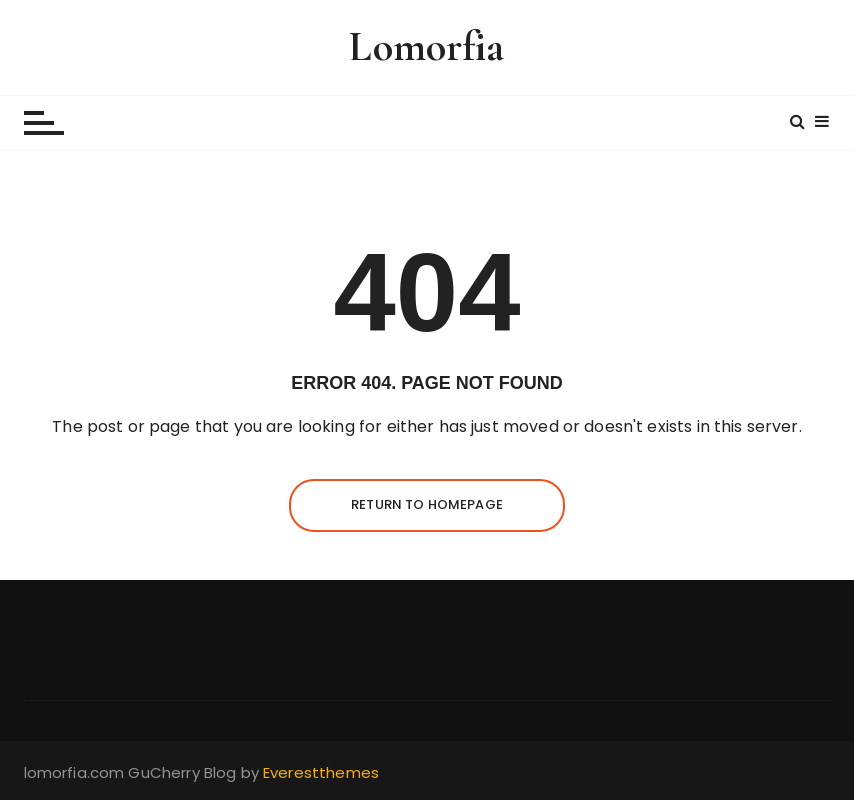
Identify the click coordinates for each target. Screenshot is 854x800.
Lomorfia (426, 46)
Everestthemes (321, 772)
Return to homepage (427, 504)
